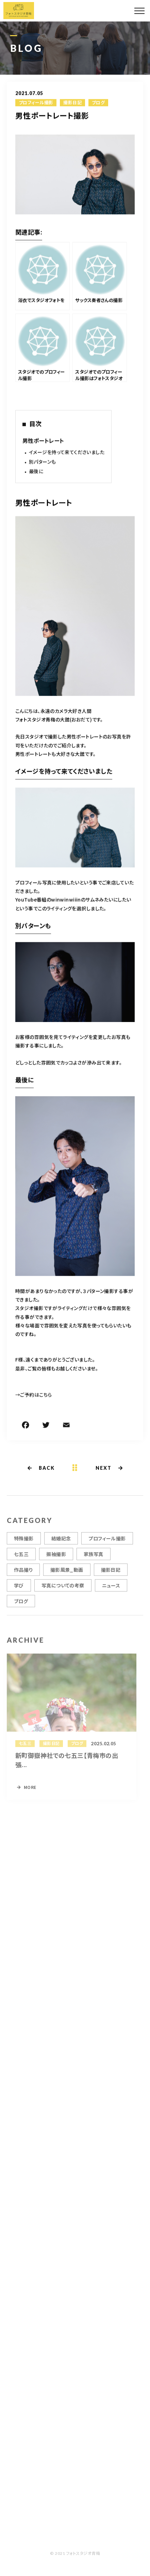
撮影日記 (72, 103)
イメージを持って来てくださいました (66, 452)
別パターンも (42, 462)
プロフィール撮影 (36, 103)
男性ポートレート (43, 441)
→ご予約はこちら (33, 1395)
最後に (36, 471)
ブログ (98, 103)
